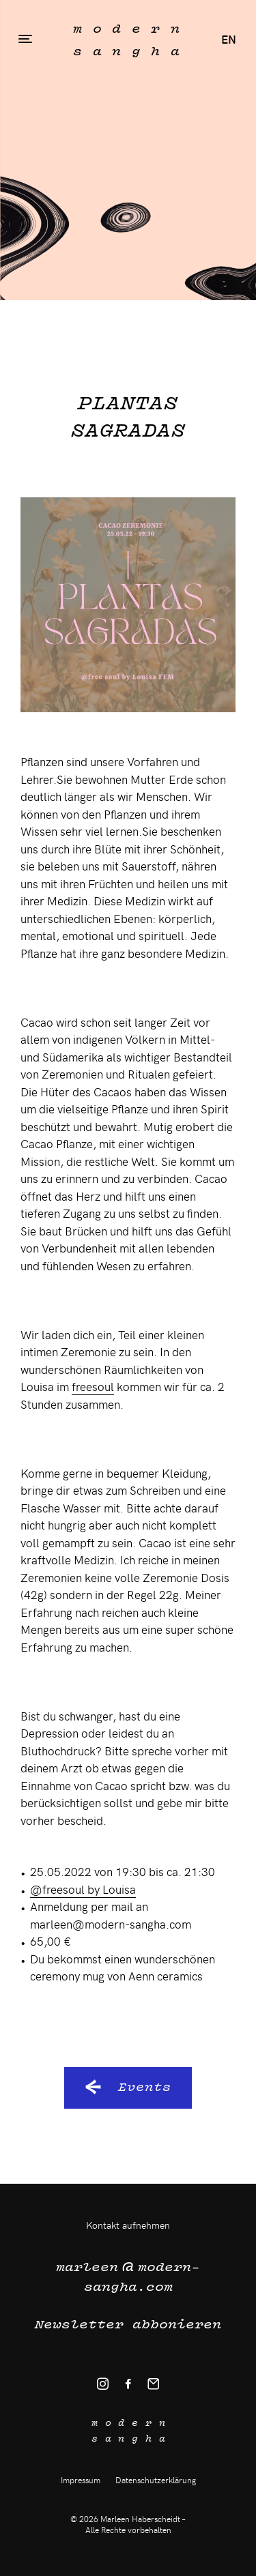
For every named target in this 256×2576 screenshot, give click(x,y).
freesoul (93, 1386)
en (228, 39)
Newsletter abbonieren (128, 2323)
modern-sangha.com (128, 2274)
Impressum (80, 2479)
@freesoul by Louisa (83, 1889)
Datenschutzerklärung (155, 2479)
